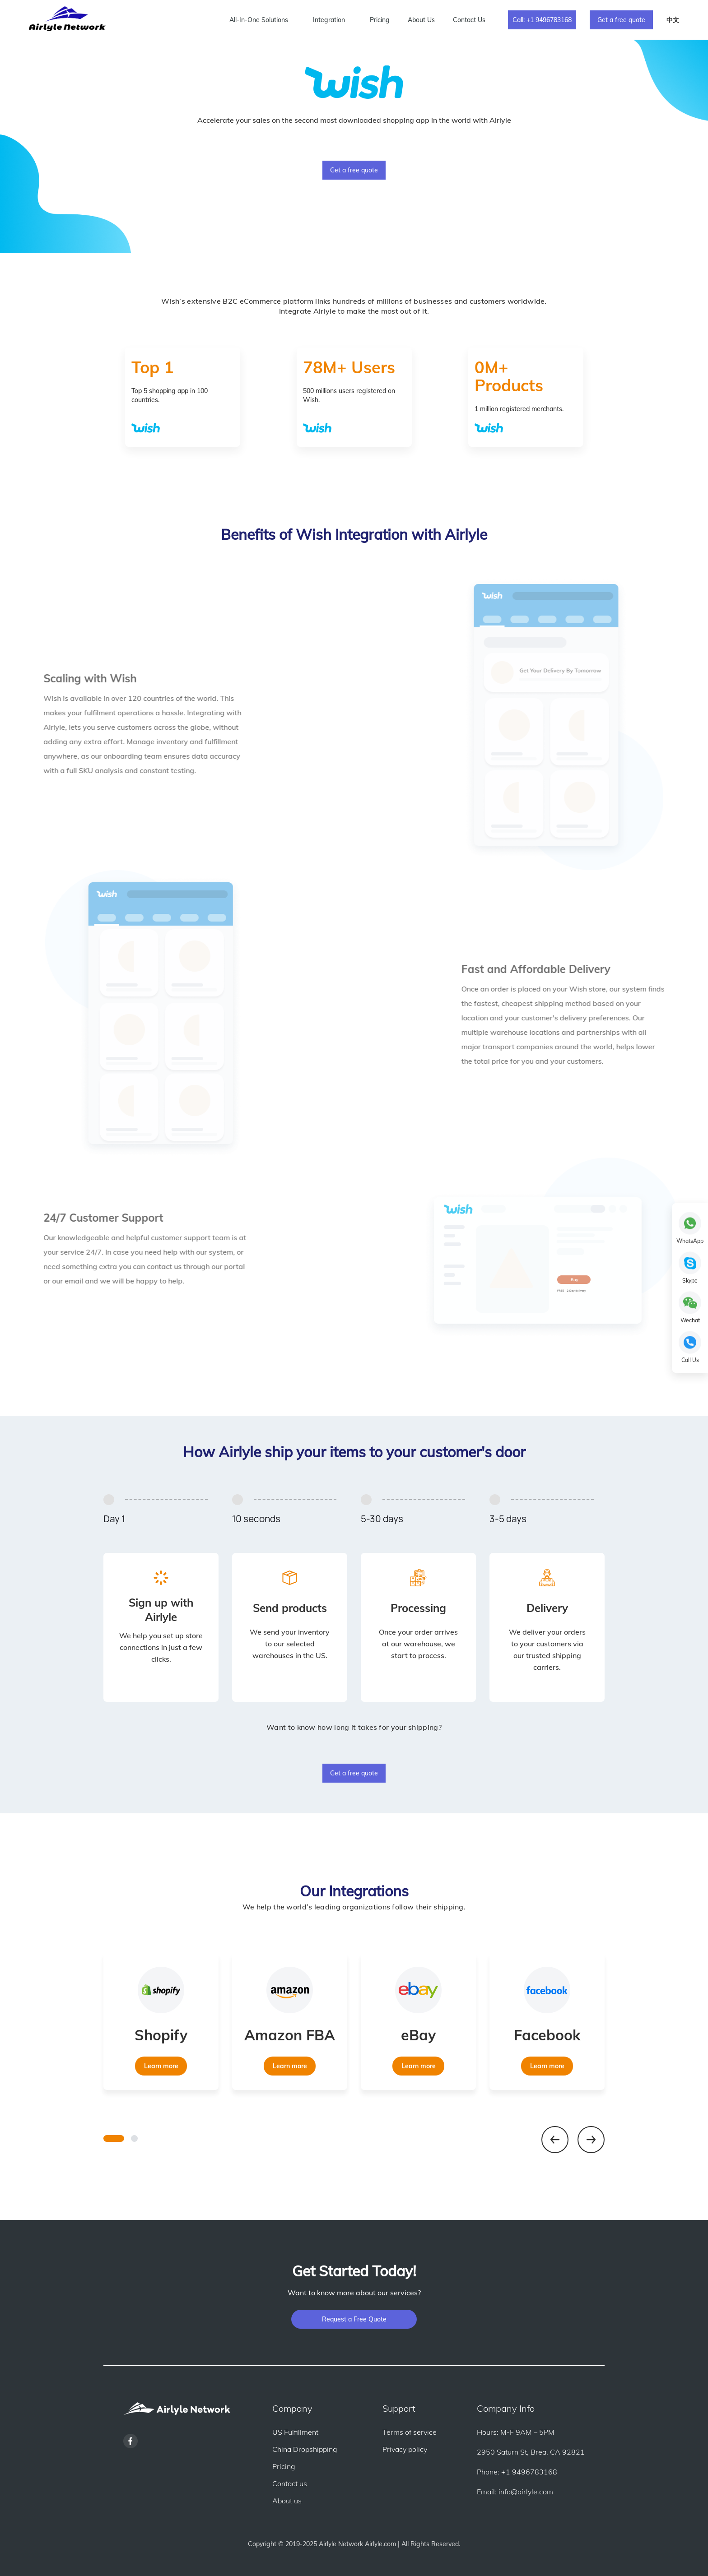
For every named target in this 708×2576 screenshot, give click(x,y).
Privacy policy (404, 2449)
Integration (329, 20)
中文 (672, 20)
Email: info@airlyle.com (515, 2491)
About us (287, 2500)
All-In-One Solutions (258, 20)
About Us (421, 20)
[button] (113, 2138)
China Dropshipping (304, 2449)
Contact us (289, 2483)
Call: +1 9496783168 (542, 20)
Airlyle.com (380, 2544)
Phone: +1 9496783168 (517, 2471)
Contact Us (469, 20)
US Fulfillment (295, 2432)
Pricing (380, 20)
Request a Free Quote (354, 2319)
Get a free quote (621, 20)
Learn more (161, 2066)
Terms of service (409, 2432)
